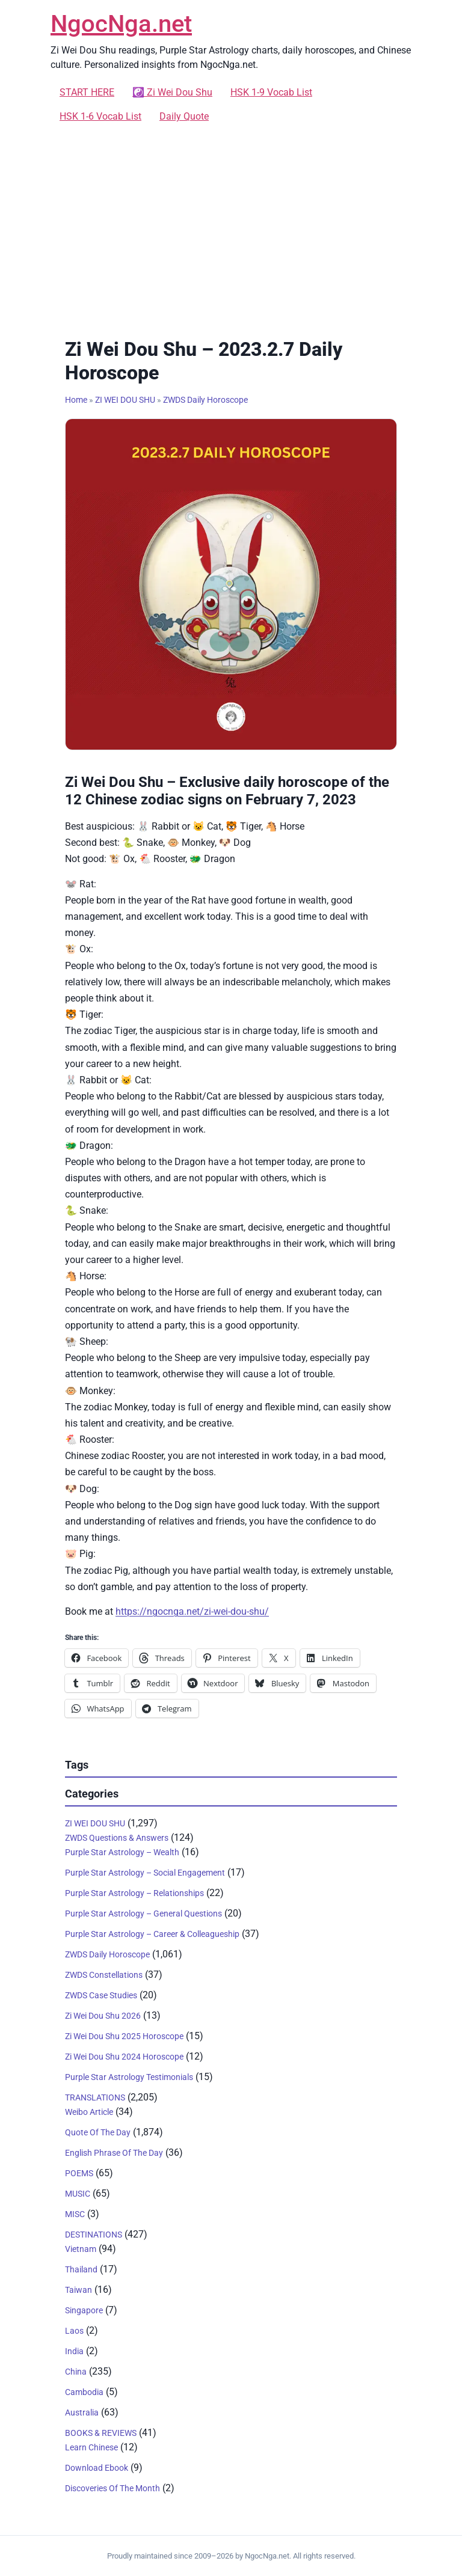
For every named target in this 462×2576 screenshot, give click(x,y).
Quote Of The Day (98, 2132)
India (74, 2351)
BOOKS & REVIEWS (101, 2433)
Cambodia (84, 2392)
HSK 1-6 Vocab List (100, 116)
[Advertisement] (231, 228)
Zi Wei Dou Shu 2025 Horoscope (124, 2036)
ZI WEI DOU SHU (125, 400)
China (76, 2371)
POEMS (79, 2173)
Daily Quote (184, 116)
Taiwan (78, 2290)
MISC (75, 2214)
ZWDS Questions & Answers (116, 1838)
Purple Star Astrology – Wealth (122, 1852)
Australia (82, 2412)
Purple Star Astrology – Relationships (134, 1893)
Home (76, 400)
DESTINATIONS (93, 2234)
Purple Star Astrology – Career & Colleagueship (152, 1934)
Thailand (81, 2269)
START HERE (87, 92)
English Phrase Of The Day (114, 2153)
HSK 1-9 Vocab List (271, 92)
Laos (74, 2331)
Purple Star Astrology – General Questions (143, 1913)
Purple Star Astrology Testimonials (129, 2077)
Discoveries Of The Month (112, 2488)
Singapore (84, 2310)
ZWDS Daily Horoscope (205, 400)
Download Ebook (96, 2468)
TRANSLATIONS (95, 2097)
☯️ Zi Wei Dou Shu (172, 92)
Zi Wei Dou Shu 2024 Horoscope (124, 2056)
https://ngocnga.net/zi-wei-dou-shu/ (192, 1611)
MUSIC (77, 2193)
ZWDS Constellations (104, 1975)
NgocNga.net (121, 24)
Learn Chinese (91, 2447)
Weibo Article (89, 2112)
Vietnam (80, 2249)
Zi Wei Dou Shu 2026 (103, 2016)
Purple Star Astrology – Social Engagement (145, 1872)
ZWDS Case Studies (101, 1995)
